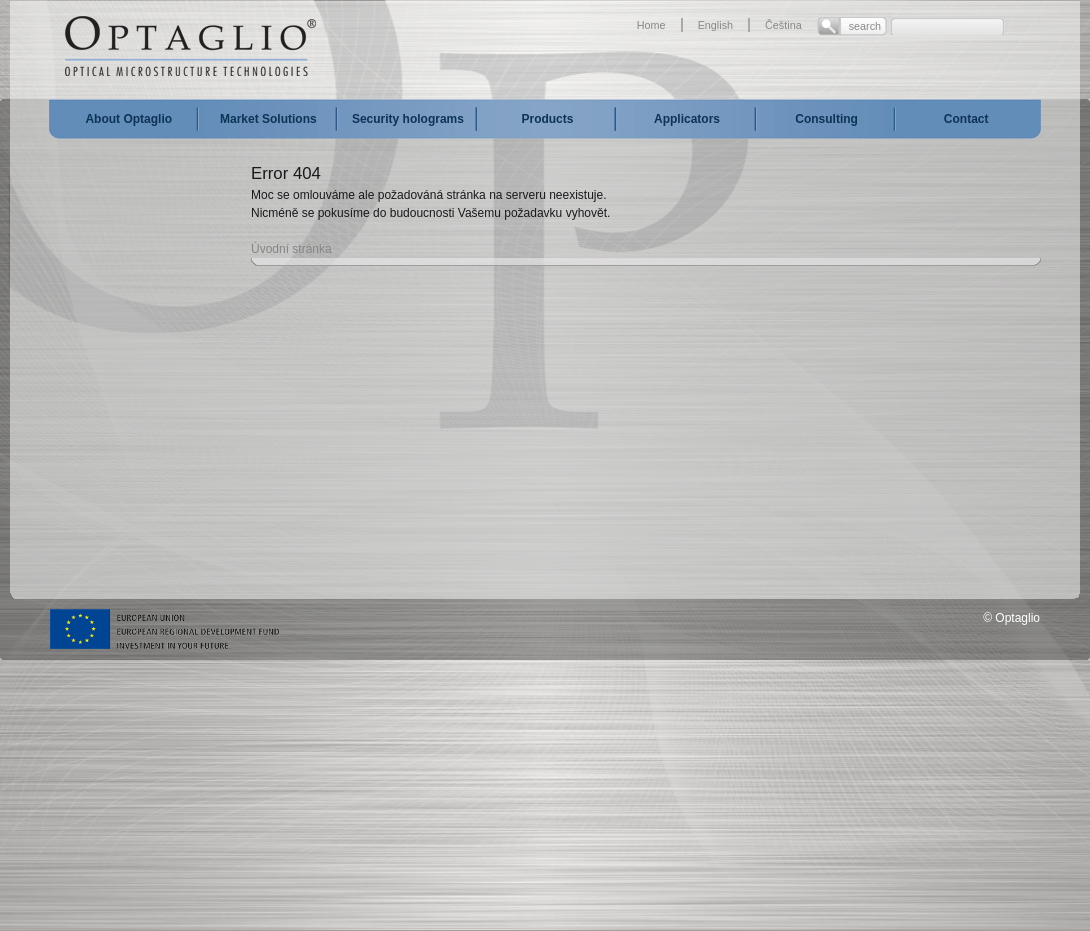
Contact (966, 119)
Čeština (783, 25)
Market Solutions (268, 119)
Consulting (826, 119)
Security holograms (408, 119)
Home (651, 25)
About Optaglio (128, 119)
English (715, 25)
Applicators (687, 119)
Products (547, 119)
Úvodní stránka (291, 249)
